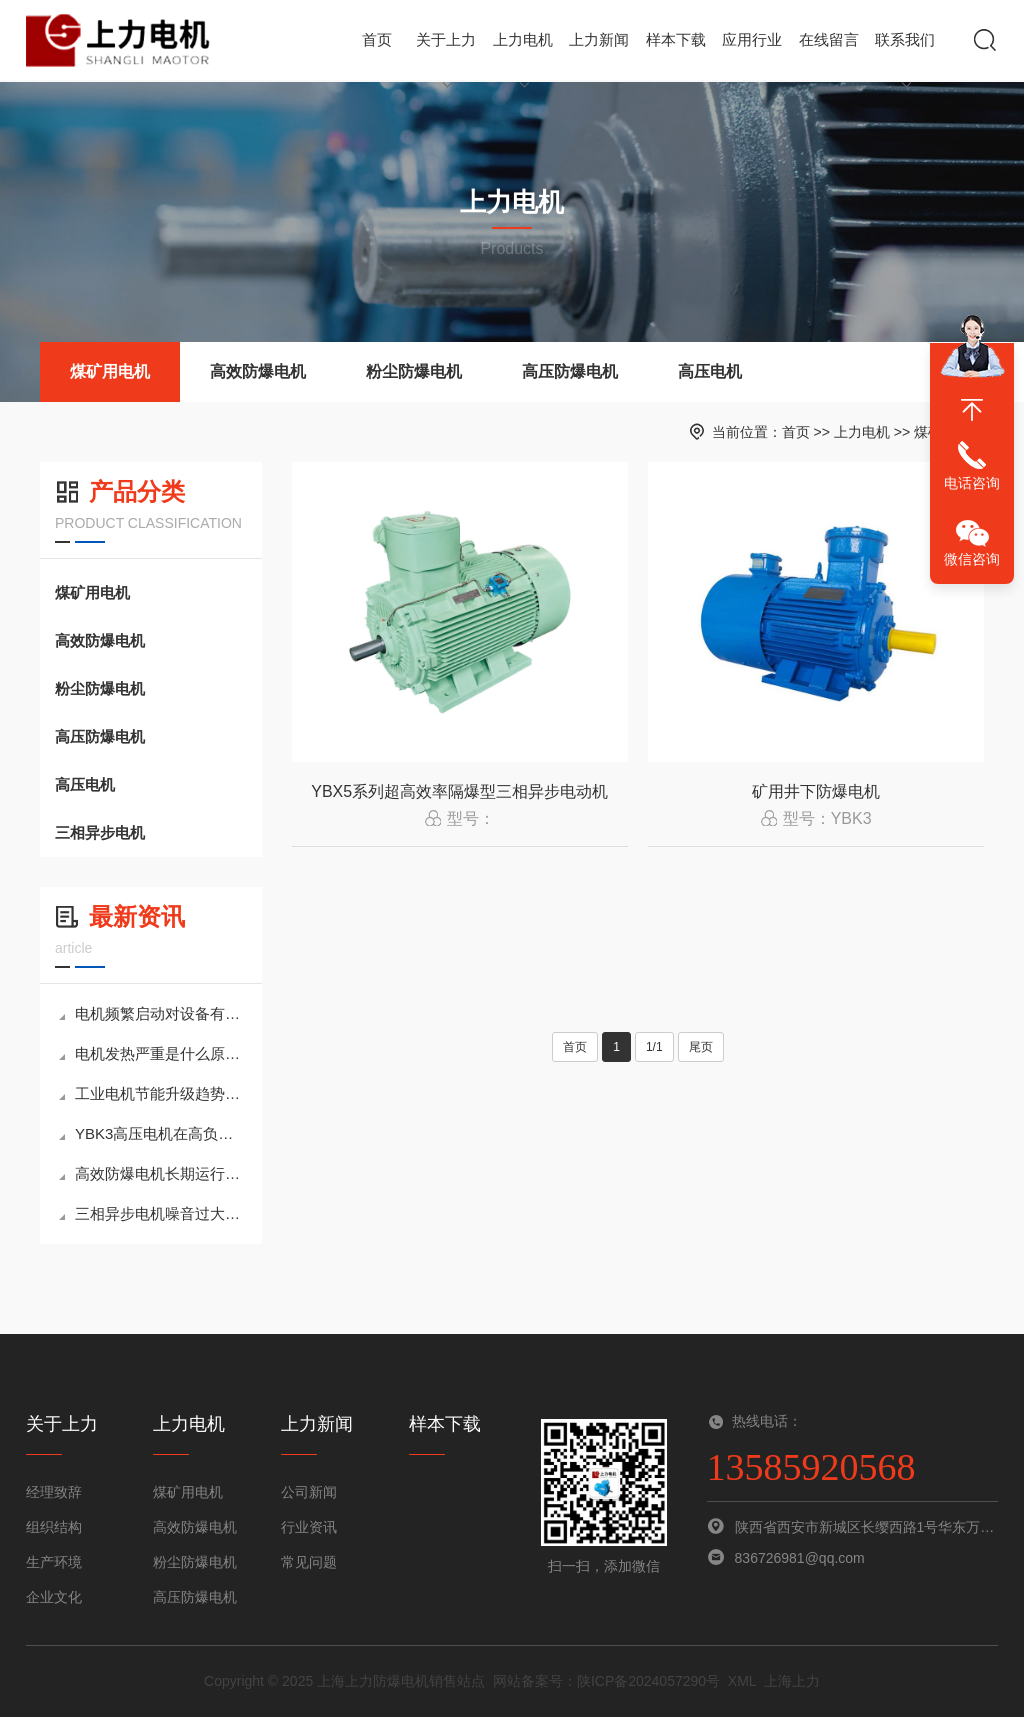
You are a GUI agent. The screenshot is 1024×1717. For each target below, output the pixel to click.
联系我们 (905, 55)
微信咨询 (972, 559)
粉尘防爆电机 (414, 371)
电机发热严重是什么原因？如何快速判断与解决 (153, 1053)
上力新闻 (599, 55)
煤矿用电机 (110, 371)
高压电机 (710, 371)
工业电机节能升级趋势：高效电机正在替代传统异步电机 (153, 1093)
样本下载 (676, 39)
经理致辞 (54, 1492)
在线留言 (829, 39)
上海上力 (792, 1681)
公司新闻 (309, 1492)
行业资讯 (309, 1527)
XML (742, 1681)
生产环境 (54, 1562)
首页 (377, 39)
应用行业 (752, 39)
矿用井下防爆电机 (816, 791)
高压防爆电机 (570, 371)
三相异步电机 (100, 832)
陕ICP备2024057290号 (648, 1681)
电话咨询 (972, 483)
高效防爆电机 (258, 371)
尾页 (701, 1047)
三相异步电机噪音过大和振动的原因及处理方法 (153, 1213)
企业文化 (54, 1597)
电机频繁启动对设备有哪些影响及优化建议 (153, 1013)
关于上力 (446, 55)
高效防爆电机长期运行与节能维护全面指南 (153, 1173)
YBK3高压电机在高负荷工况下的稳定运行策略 (153, 1133)
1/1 (654, 1047)
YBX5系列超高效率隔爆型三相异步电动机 (459, 791)
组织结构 (54, 1527)
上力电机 (523, 55)
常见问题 (309, 1562)
